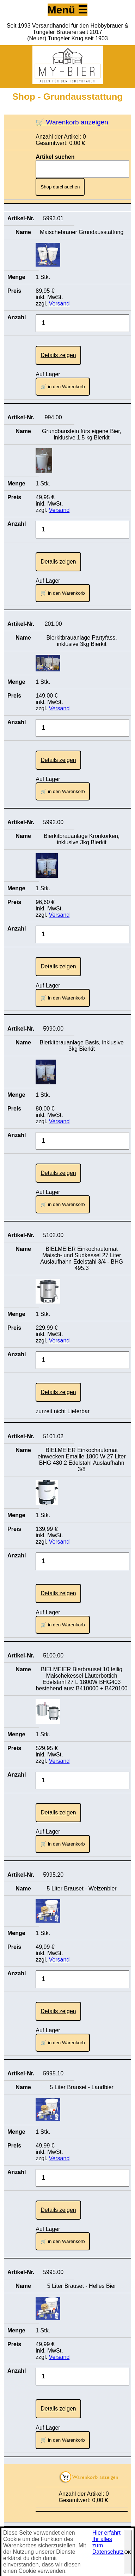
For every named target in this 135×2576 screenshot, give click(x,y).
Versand (59, 304)
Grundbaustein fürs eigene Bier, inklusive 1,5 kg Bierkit (81, 434)
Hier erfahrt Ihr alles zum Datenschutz (108, 2542)
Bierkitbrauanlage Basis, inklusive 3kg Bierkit (81, 1045)
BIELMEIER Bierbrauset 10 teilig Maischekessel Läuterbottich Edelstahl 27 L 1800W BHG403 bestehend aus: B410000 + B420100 (82, 1678)
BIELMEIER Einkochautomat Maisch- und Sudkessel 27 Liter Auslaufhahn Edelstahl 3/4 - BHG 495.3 (81, 1258)
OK (127, 2552)
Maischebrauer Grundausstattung (81, 232)
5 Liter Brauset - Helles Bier (81, 2286)
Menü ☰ (68, 10)
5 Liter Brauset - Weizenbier (82, 1889)
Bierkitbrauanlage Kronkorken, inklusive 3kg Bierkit (81, 839)
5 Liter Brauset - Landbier (81, 2087)
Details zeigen (58, 355)
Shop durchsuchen (60, 187)
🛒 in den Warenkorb (63, 386)
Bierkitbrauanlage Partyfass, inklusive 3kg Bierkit (82, 641)
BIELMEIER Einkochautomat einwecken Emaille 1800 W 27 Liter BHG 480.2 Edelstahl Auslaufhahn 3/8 (82, 1459)
